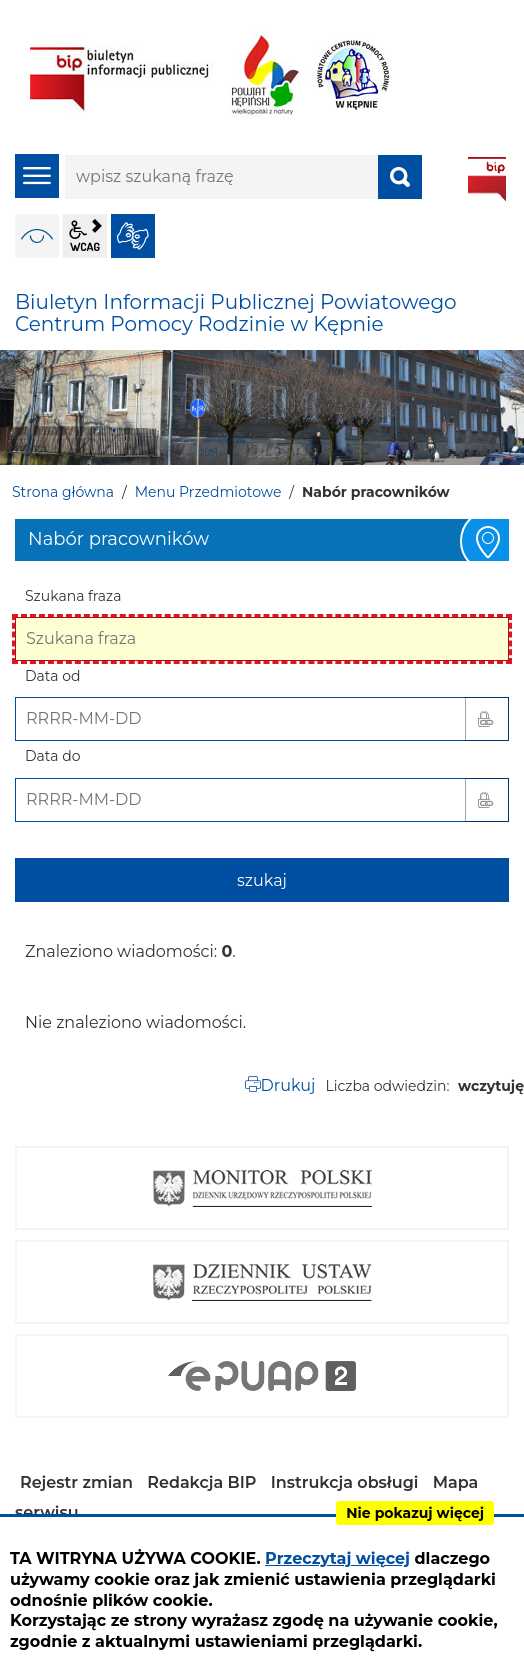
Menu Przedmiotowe (208, 492)
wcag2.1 (85, 236)
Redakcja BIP (201, 1482)
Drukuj (288, 1085)
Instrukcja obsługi (345, 1482)
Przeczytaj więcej (337, 1558)
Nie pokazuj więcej (415, 1513)
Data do (52, 756)
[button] (487, 719)
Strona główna (63, 492)
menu (37, 176)
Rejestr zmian (76, 1482)
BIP (487, 179)
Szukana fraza (73, 596)
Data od (52, 676)
